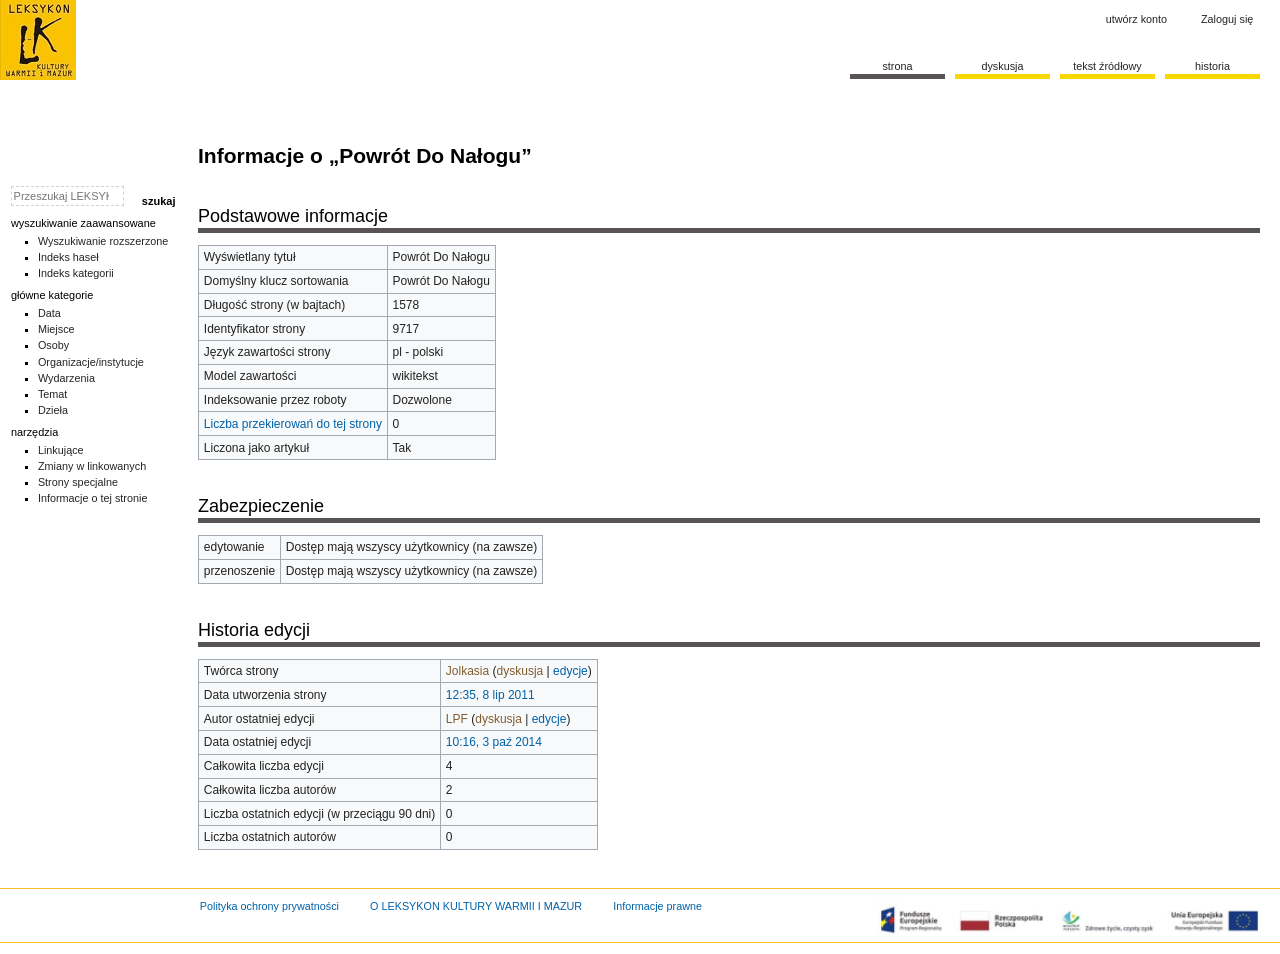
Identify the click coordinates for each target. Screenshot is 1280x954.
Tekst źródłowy (1107, 66)
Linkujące (61, 450)
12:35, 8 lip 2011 (490, 695)
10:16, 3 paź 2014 (494, 742)
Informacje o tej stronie (93, 498)
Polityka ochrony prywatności (269, 906)
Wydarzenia (66, 378)
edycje (570, 671)
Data (49, 313)
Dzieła (53, 410)
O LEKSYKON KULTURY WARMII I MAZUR (476, 906)
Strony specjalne (78, 482)
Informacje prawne (657, 906)
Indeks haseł (68, 257)
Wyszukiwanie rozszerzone (103, 241)
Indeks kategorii (76, 273)
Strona (897, 66)
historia (1212, 66)
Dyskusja (1002, 66)
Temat (53, 394)
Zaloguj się (1227, 19)
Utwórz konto (1136, 19)
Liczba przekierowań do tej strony (293, 424)
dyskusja (520, 671)
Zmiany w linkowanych (92, 466)
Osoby (53, 345)
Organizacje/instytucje (91, 362)
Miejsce (56, 329)
